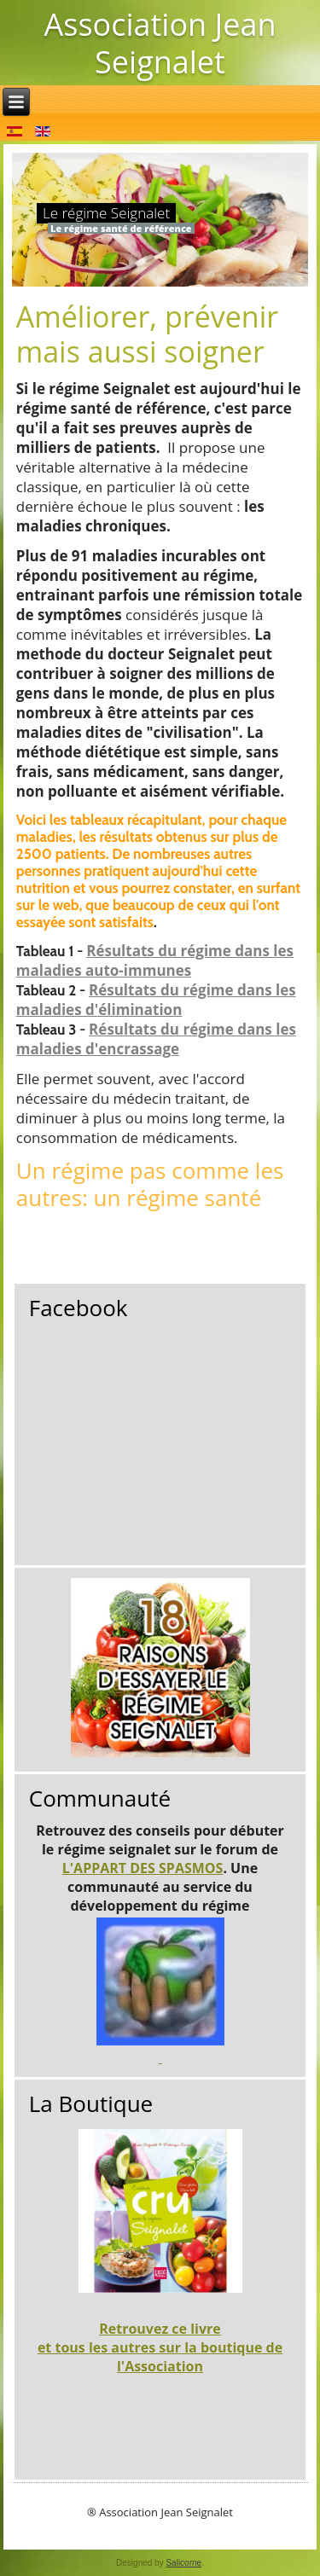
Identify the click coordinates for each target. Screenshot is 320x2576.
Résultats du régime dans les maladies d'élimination (156, 999)
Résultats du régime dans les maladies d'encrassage (156, 1039)
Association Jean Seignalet (160, 42)
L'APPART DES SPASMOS (143, 1868)
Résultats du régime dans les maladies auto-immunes (155, 960)
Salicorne (183, 2562)
